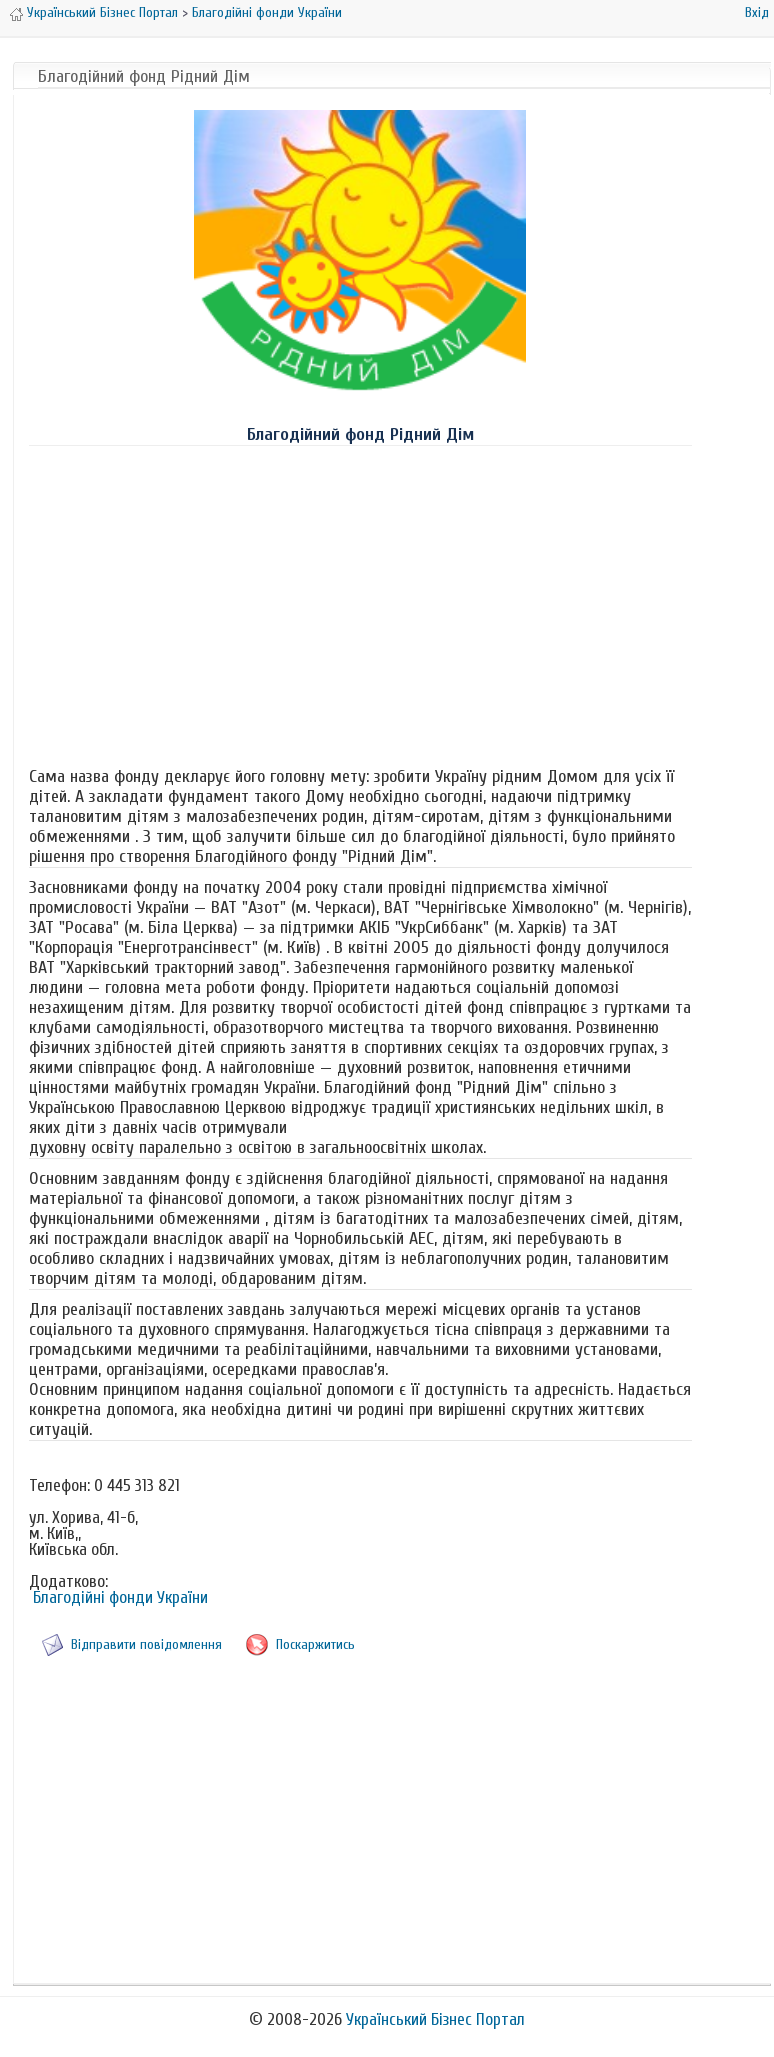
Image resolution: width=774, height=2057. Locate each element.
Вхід (757, 12)
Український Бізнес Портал (102, 12)
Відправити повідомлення (146, 1644)
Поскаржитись (315, 1644)
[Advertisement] (360, 602)
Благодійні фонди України (267, 12)
